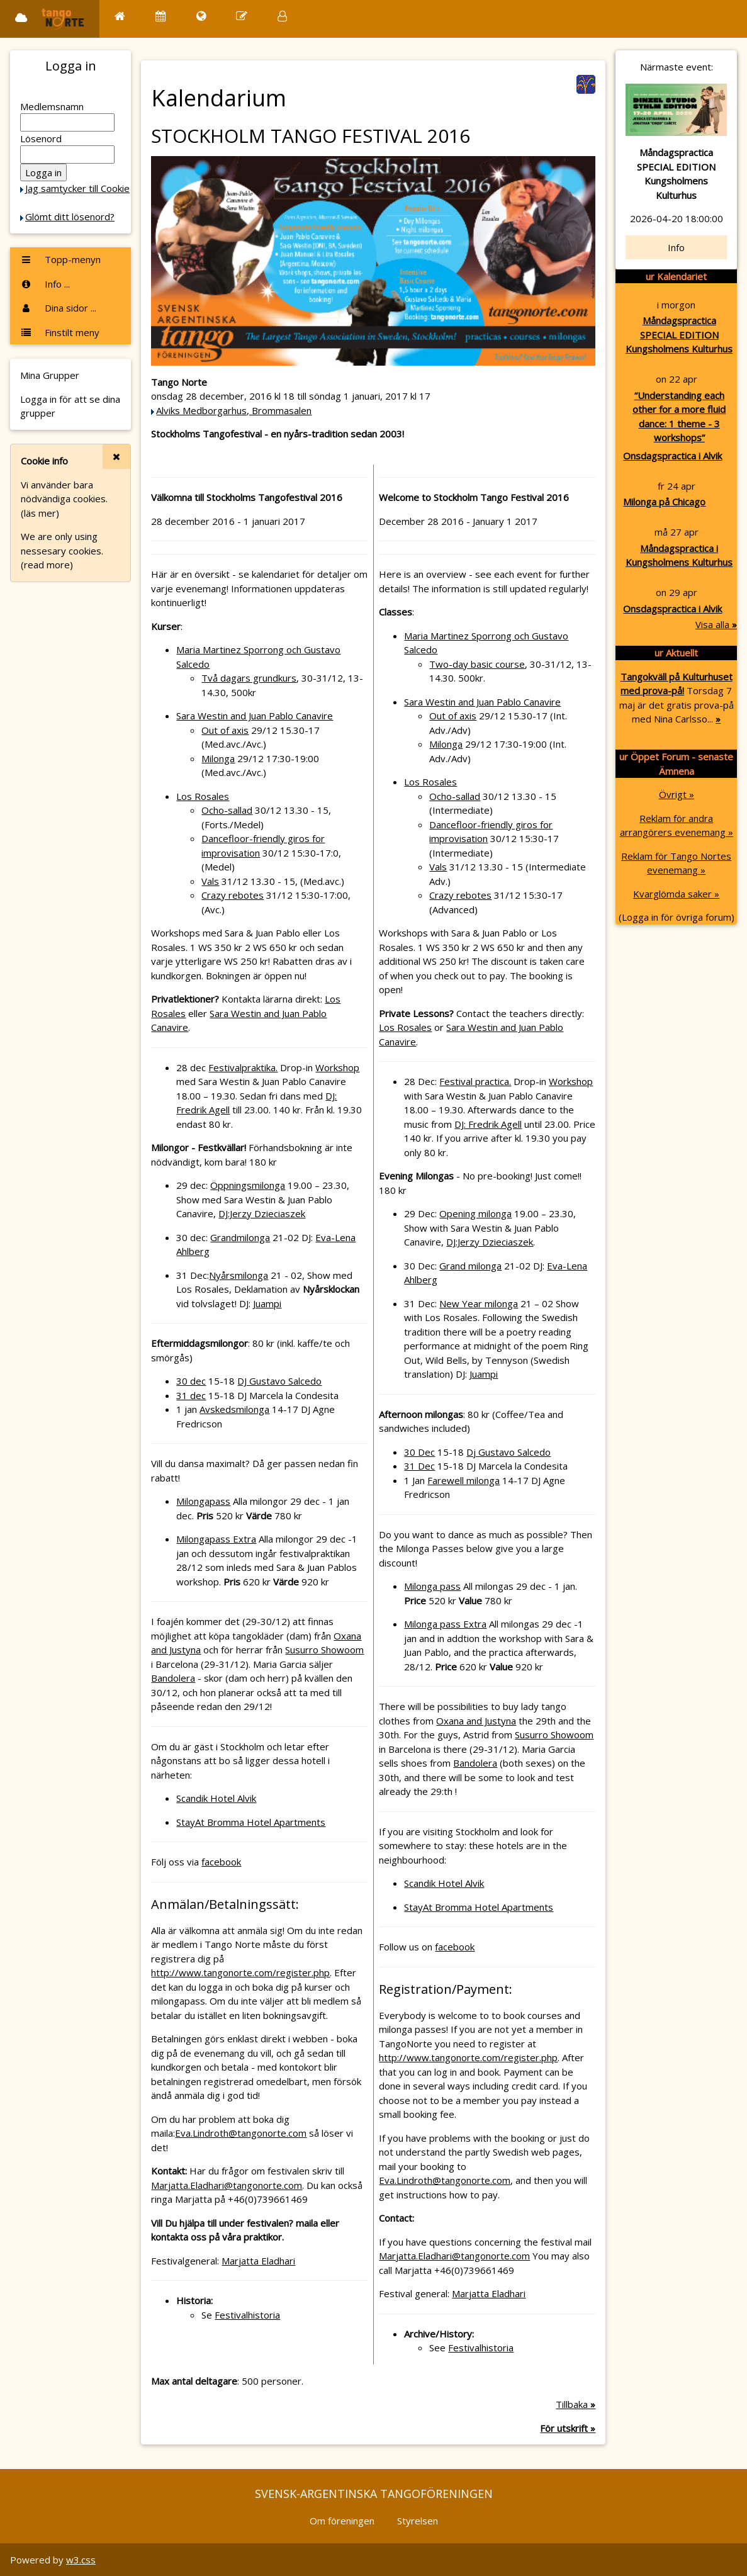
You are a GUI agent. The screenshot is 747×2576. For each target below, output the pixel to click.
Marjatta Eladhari (258, 2260)
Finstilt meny (59, 332)
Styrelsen (417, 2520)
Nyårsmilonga (238, 1275)
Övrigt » (676, 794)
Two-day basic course (477, 664)
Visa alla (716, 624)
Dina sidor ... (58, 307)
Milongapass (203, 1501)
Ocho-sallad (226, 810)
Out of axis (225, 730)
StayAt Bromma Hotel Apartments (250, 1822)
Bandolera (173, 1678)
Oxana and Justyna (476, 1720)
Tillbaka (575, 2404)
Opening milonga (475, 1213)
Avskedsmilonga (234, 1409)
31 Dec (419, 1466)
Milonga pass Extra (445, 1623)
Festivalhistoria (247, 2315)
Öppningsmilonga (247, 1185)
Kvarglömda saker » (676, 893)
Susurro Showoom (324, 1649)
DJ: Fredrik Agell (488, 1124)
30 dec (191, 1381)
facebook (221, 1861)
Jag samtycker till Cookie (77, 188)
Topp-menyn (60, 259)
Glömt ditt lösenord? (70, 216)
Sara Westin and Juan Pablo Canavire (254, 715)
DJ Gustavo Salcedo (279, 1381)
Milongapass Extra (216, 1539)
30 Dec (419, 1452)
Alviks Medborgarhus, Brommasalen (234, 410)
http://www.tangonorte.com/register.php (240, 1972)
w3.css (81, 2559)
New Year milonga (478, 1303)
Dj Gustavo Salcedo (508, 1452)
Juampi (267, 1303)
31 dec (191, 1395)
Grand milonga (470, 1265)
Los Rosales (202, 796)
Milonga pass (432, 1586)
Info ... (45, 284)
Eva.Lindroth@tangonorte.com (240, 2133)
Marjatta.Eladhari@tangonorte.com (226, 2185)
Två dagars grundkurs (248, 678)
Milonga (218, 758)
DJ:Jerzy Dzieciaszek (261, 1213)
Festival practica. (475, 1081)
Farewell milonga (463, 1480)
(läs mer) (40, 513)
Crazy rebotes (232, 895)
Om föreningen (342, 2520)
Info (676, 247)
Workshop (337, 1067)
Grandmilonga (240, 1237)
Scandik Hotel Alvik (216, 1798)
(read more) (47, 564)
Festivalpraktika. (243, 1067)
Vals (210, 881)
